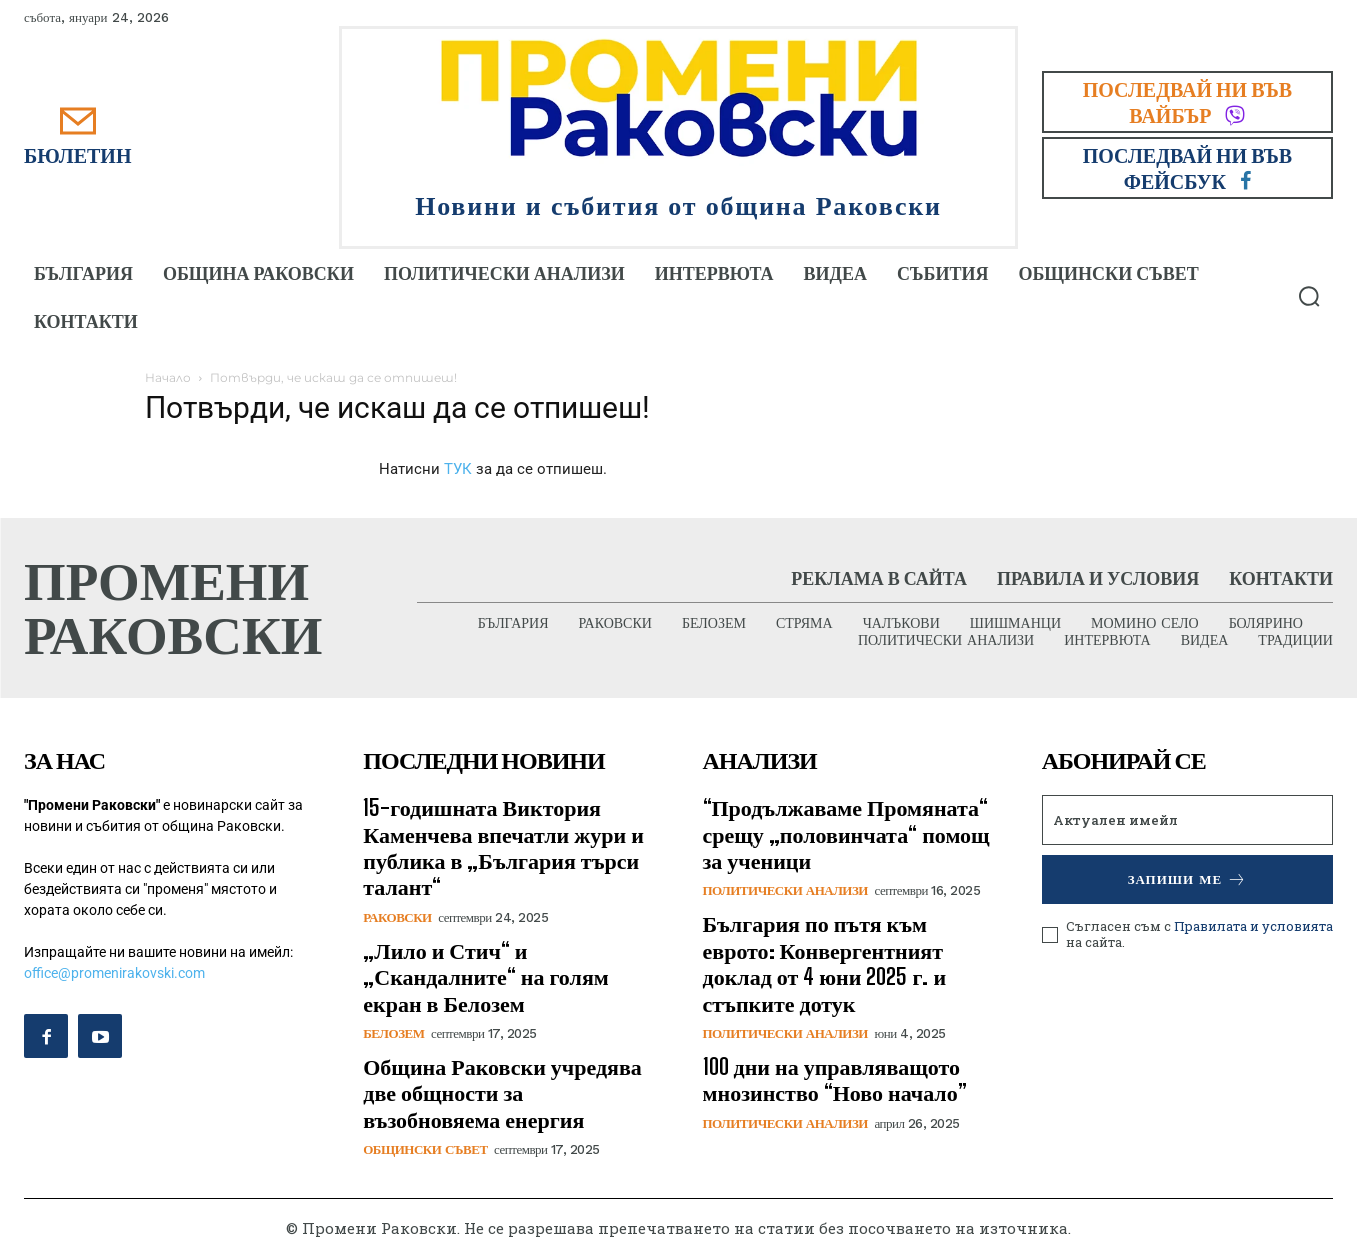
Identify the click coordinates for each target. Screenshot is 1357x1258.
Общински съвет (425, 1150)
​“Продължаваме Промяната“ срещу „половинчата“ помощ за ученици (846, 835)
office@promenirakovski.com (114, 974)
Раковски (397, 918)
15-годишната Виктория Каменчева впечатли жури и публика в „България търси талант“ (503, 848)
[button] (1309, 296)
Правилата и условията (1253, 927)
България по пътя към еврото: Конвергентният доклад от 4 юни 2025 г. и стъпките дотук (825, 964)
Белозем (393, 1034)
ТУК (458, 469)
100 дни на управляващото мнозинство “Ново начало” (835, 1080)
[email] (1187, 821)
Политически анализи (785, 891)
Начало (168, 377)
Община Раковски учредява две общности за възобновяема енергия (502, 1094)
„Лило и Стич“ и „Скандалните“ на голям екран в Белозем (486, 978)
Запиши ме (1187, 880)
